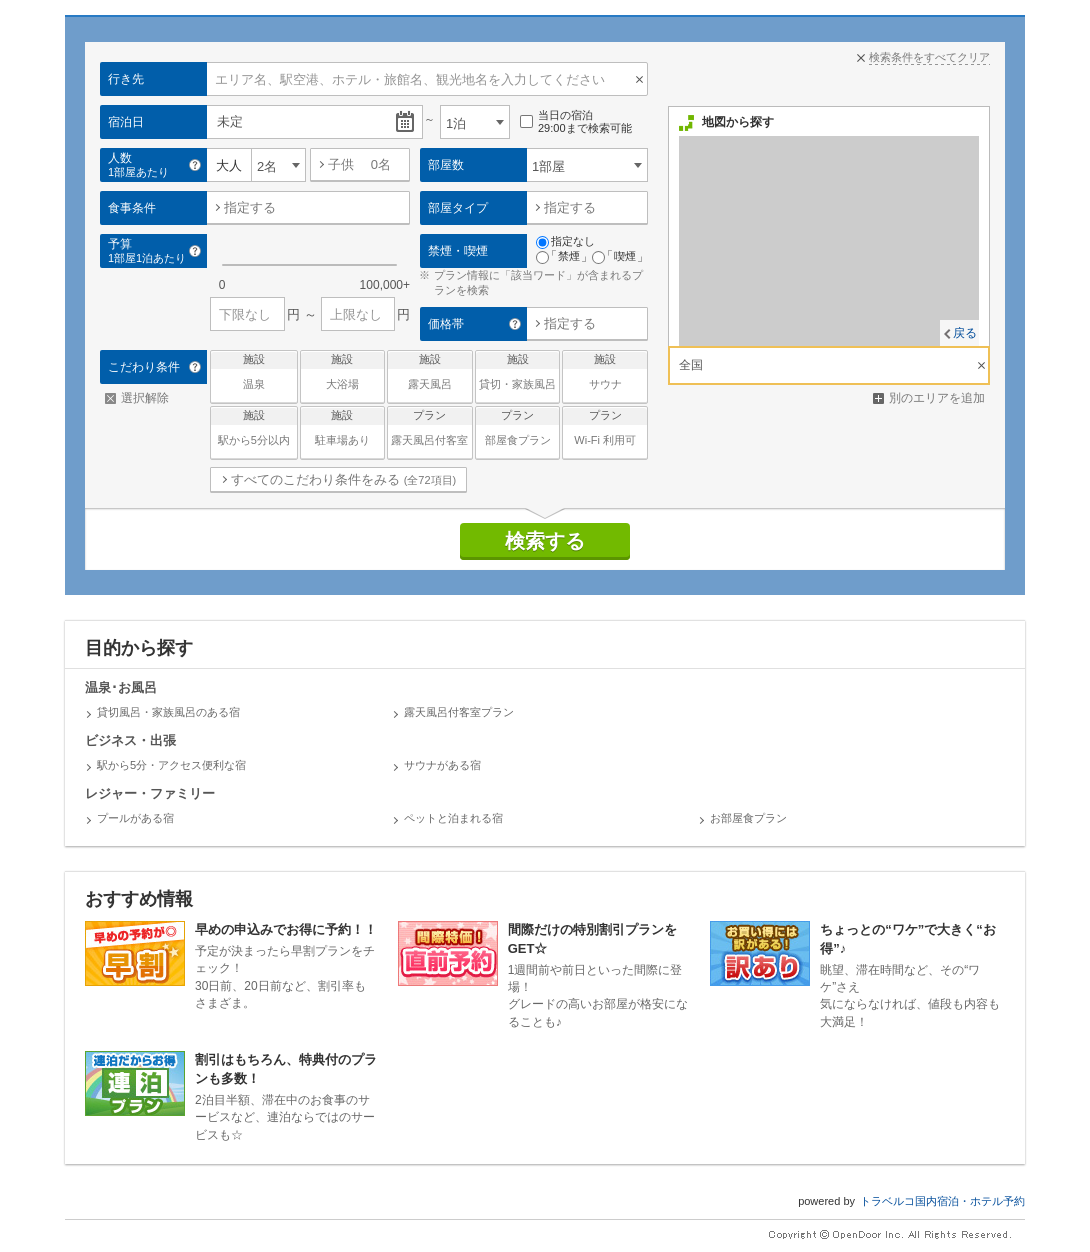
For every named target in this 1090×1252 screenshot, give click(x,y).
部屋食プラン (518, 426)
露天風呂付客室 (430, 426)
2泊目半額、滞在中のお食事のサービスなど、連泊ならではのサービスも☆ (231, 1096)
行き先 (126, 79)
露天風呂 (430, 370)
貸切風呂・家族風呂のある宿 (168, 712)
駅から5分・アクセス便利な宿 (171, 765)
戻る (965, 333)
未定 (230, 121)
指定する (250, 207)
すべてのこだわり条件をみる (343, 479)
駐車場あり (343, 426)
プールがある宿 (135, 818)
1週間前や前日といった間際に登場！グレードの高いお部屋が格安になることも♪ (544, 975)
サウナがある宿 (442, 765)
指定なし (565, 242)
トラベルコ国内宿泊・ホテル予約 (942, 1201)
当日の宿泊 (576, 122)
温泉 (254, 370)
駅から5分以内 (254, 426)
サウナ (605, 370)
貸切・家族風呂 (518, 370)
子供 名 (359, 164)
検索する (545, 541)
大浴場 (343, 370)
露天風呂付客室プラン (459, 712)
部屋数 (446, 165)
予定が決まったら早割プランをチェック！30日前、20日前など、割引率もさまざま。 (231, 965)
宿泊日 (126, 122)
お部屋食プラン (748, 818)
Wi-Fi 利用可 (605, 426)
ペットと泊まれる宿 (453, 818)
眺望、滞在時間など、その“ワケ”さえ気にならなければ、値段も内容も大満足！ (856, 975)
